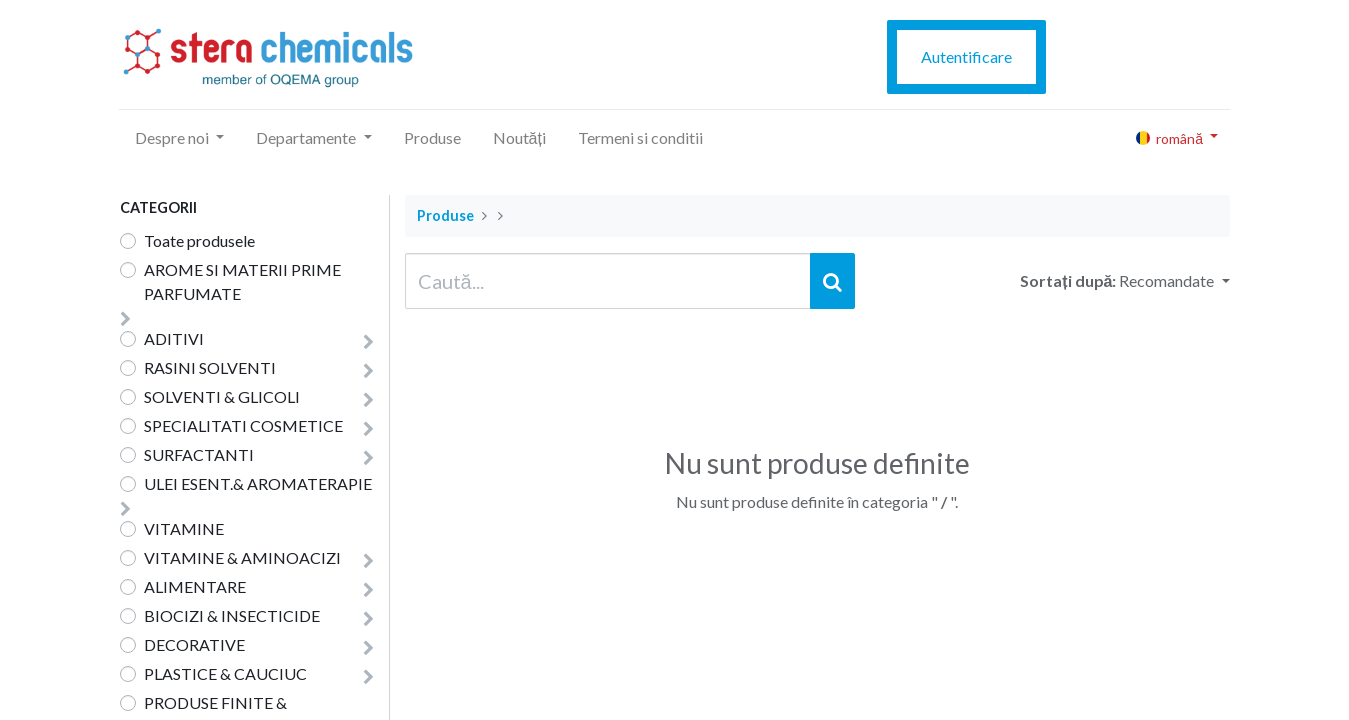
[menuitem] (432, 138)
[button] (1174, 281)
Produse (445, 215)
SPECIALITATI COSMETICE (243, 425)
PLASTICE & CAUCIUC (225, 673)
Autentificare (966, 56)
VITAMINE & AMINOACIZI (242, 557)
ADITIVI (174, 338)
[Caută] (832, 281)
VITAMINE (184, 528)
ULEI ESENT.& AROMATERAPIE (258, 483)
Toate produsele (199, 240)
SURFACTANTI (199, 454)
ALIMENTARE (195, 586)
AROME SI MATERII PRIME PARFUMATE (242, 281)
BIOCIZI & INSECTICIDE (232, 615)
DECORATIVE (194, 644)
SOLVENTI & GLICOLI (222, 396)
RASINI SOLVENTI (210, 367)
